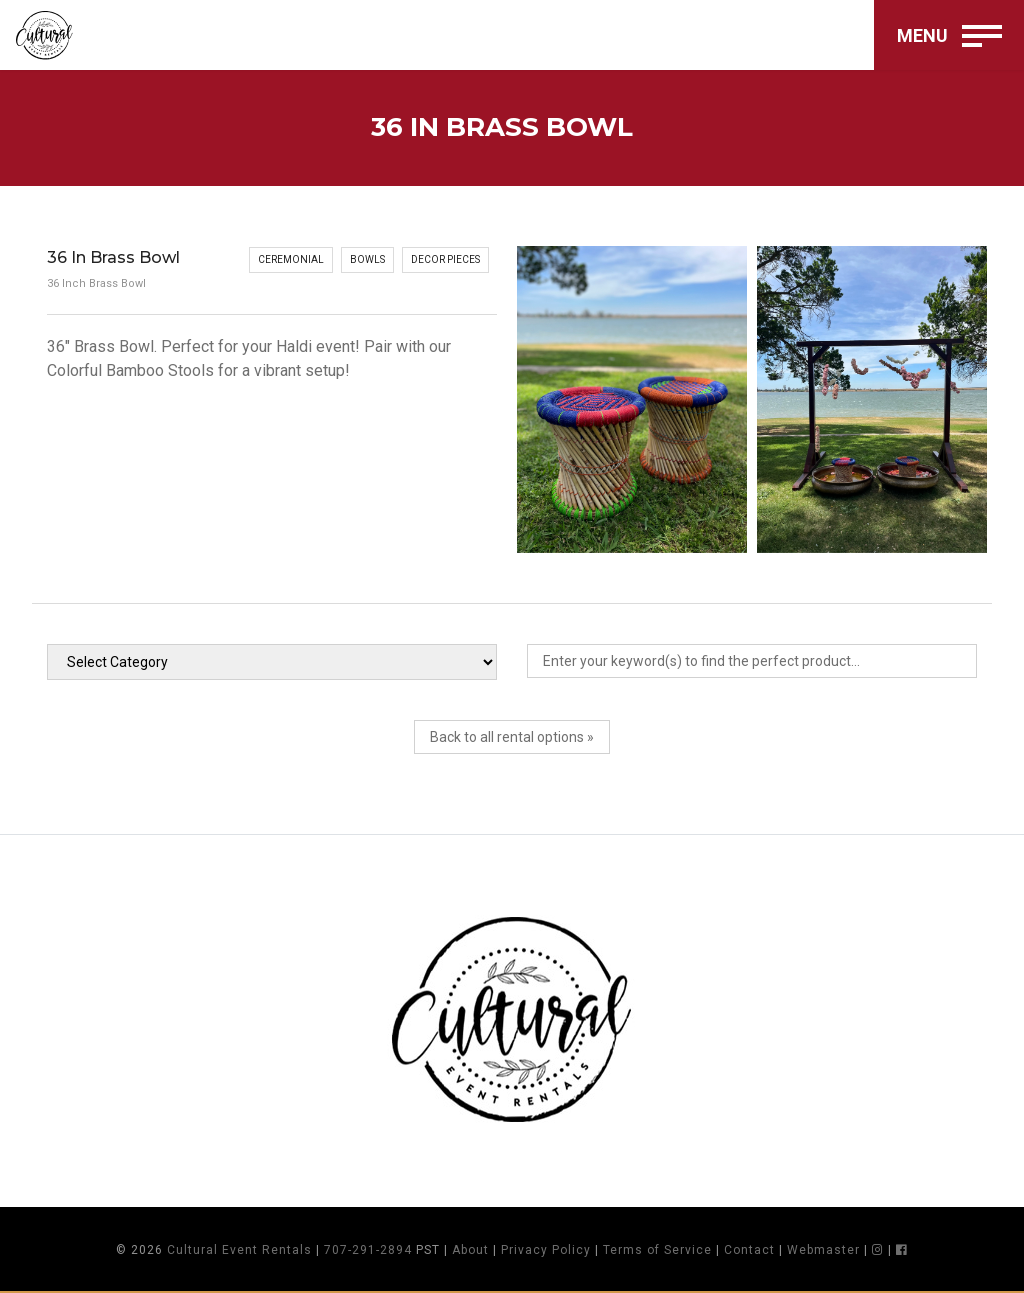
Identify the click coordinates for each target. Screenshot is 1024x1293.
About (470, 1250)
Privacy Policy (546, 1250)
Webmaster (823, 1250)
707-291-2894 (368, 1250)
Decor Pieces (445, 259)
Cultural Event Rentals (239, 1250)
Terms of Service (657, 1250)
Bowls (367, 259)
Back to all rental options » (512, 737)
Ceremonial (291, 259)
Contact (749, 1250)
